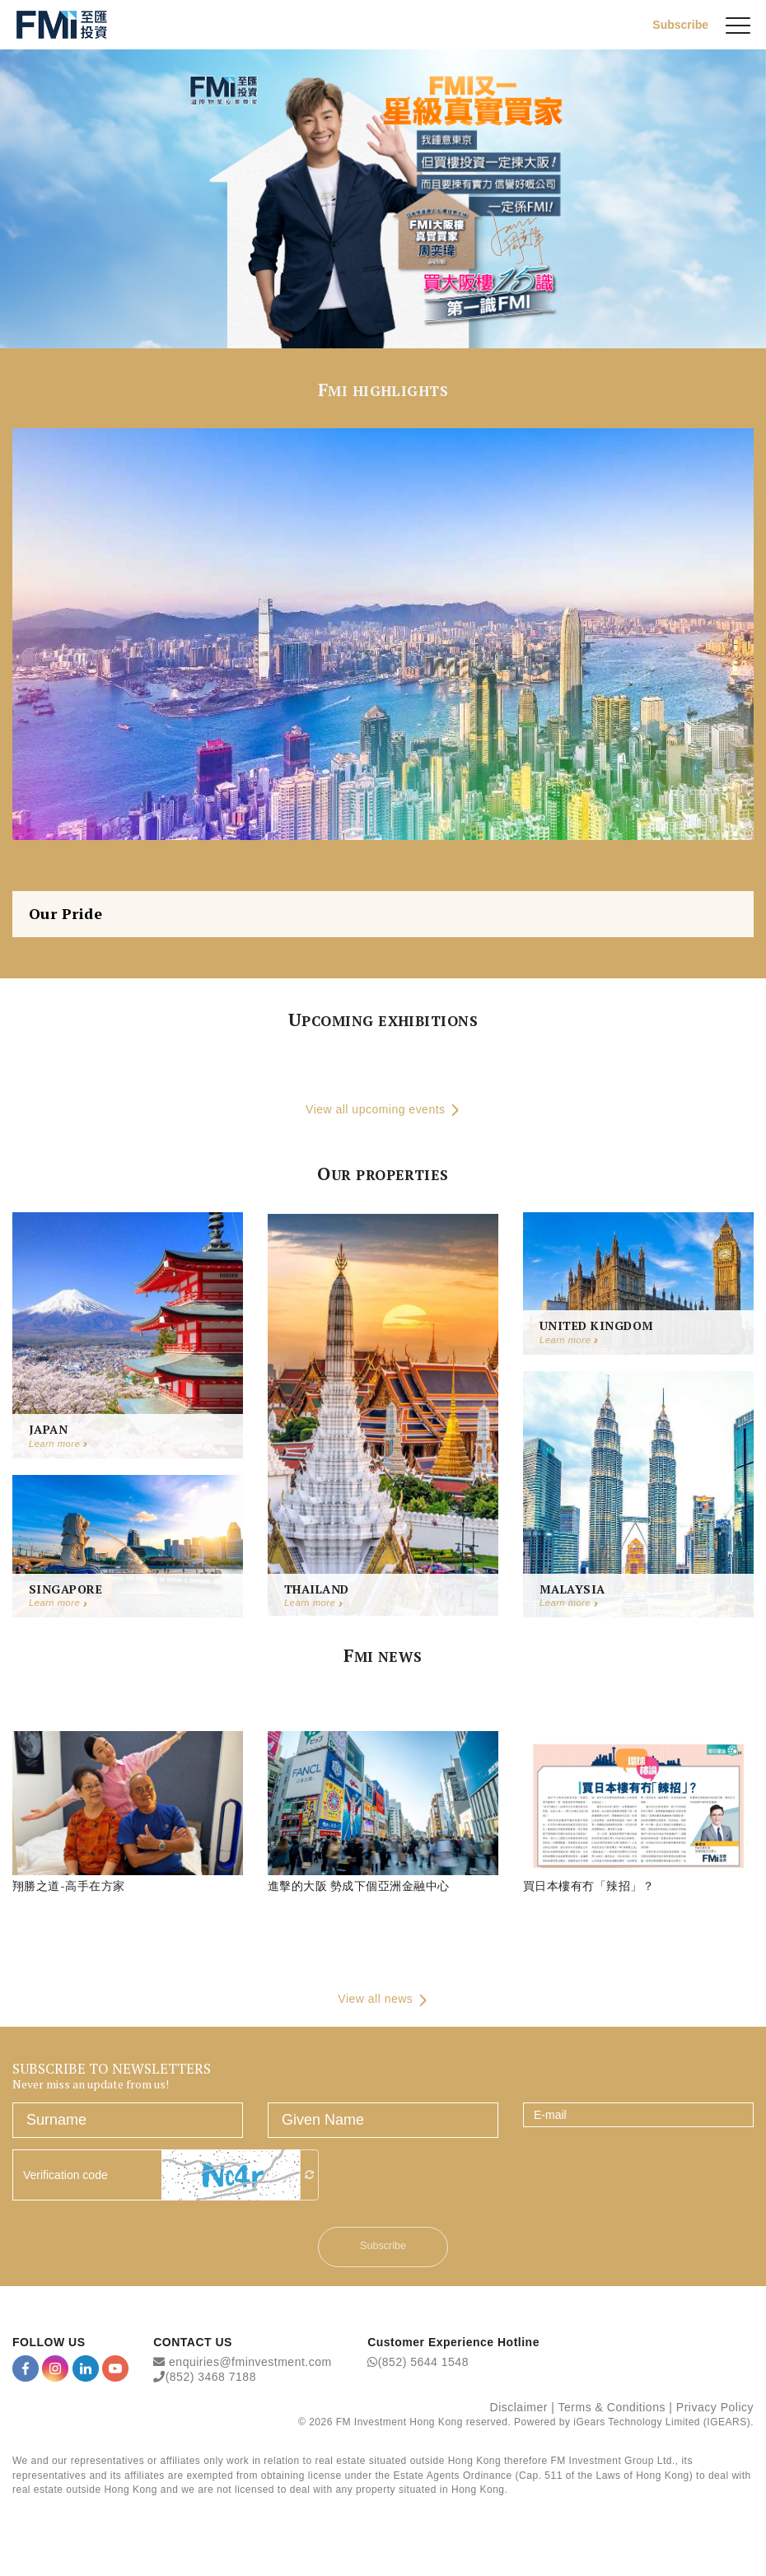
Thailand (316, 1591)
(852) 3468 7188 (211, 2380)
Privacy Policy (715, 2410)
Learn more (58, 1446)
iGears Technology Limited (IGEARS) (661, 2425)
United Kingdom (596, 1329)
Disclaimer (519, 2410)
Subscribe (680, 23)
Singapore (65, 1591)
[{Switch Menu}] (738, 24)
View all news (382, 2002)
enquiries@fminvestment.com (250, 2365)
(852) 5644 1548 (423, 2365)
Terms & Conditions (612, 2410)
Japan (48, 1432)
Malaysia (572, 1591)
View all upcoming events (383, 1111)
